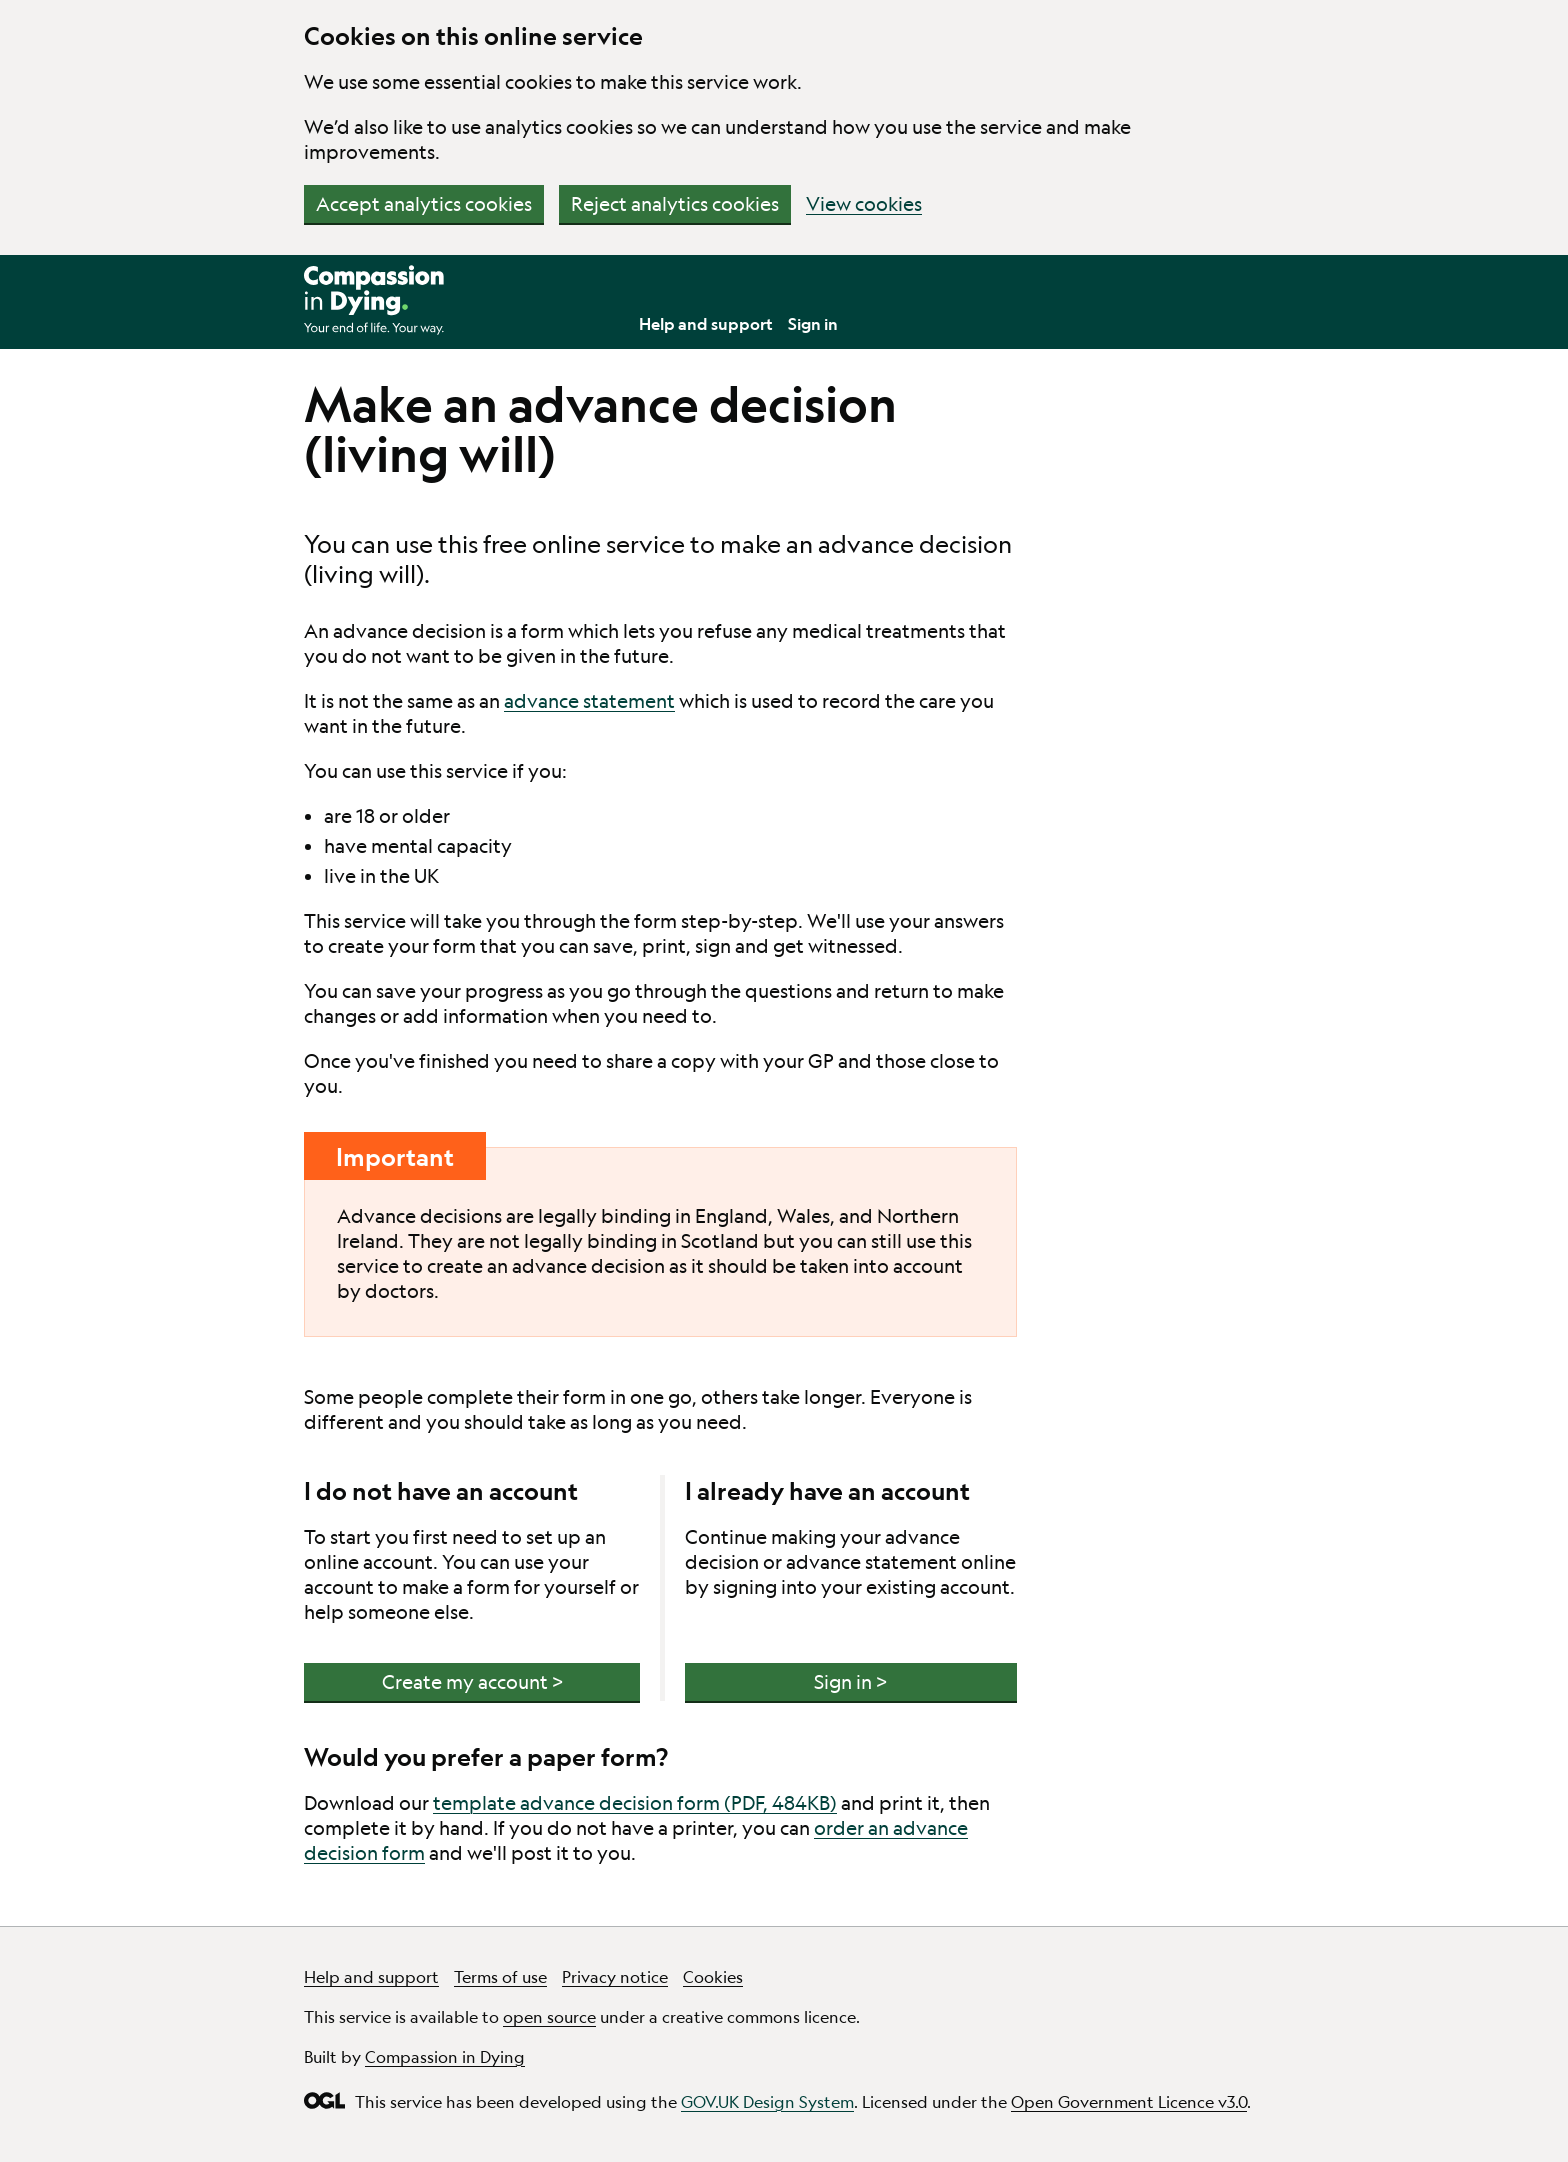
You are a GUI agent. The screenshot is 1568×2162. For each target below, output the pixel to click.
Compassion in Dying (445, 2056)
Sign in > (850, 1682)
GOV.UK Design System (767, 2101)
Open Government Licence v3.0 (1129, 2101)
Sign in (813, 323)
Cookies (713, 1976)
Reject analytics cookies (675, 204)
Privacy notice (615, 1976)
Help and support (706, 323)
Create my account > (472, 1682)
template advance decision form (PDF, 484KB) (635, 1803)
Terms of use (500, 1976)
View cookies (864, 204)
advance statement (589, 701)
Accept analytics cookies (424, 204)
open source (549, 2016)
